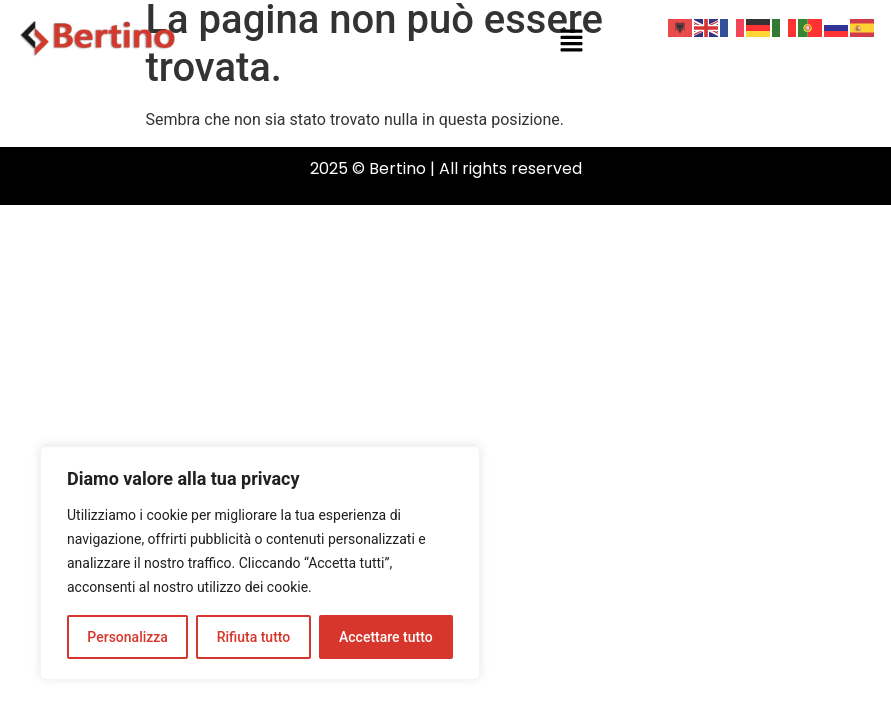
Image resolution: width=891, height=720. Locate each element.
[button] (572, 42)
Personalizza (127, 637)
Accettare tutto (386, 637)
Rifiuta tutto (254, 637)
